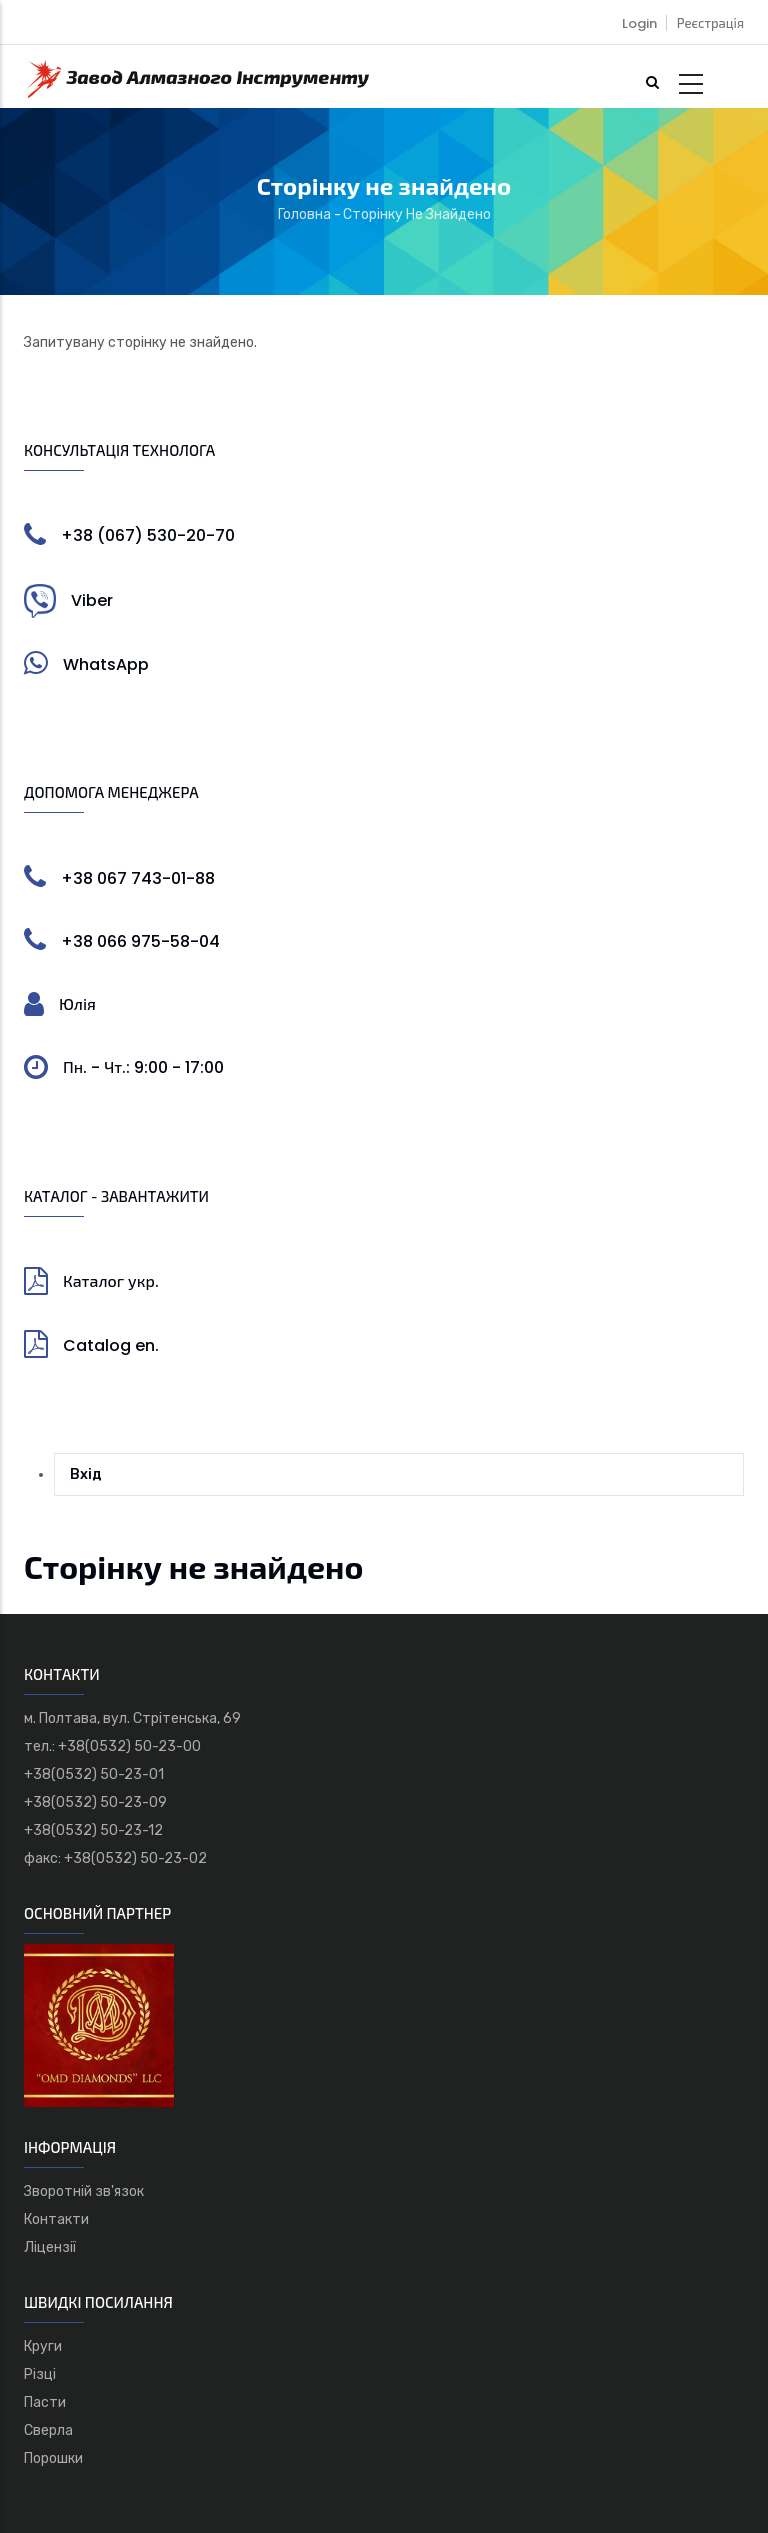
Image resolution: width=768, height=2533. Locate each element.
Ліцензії (50, 2247)
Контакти (56, 2219)
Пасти (45, 2402)
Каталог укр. (111, 1281)
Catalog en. (111, 1345)
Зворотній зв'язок (84, 2191)
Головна (304, 214)
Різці (40, 2374)
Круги (43, 2346)
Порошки (53, 2458)
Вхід (86, 1474)
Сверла (48, 2430)
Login (639, 23)
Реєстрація (710, 23)
